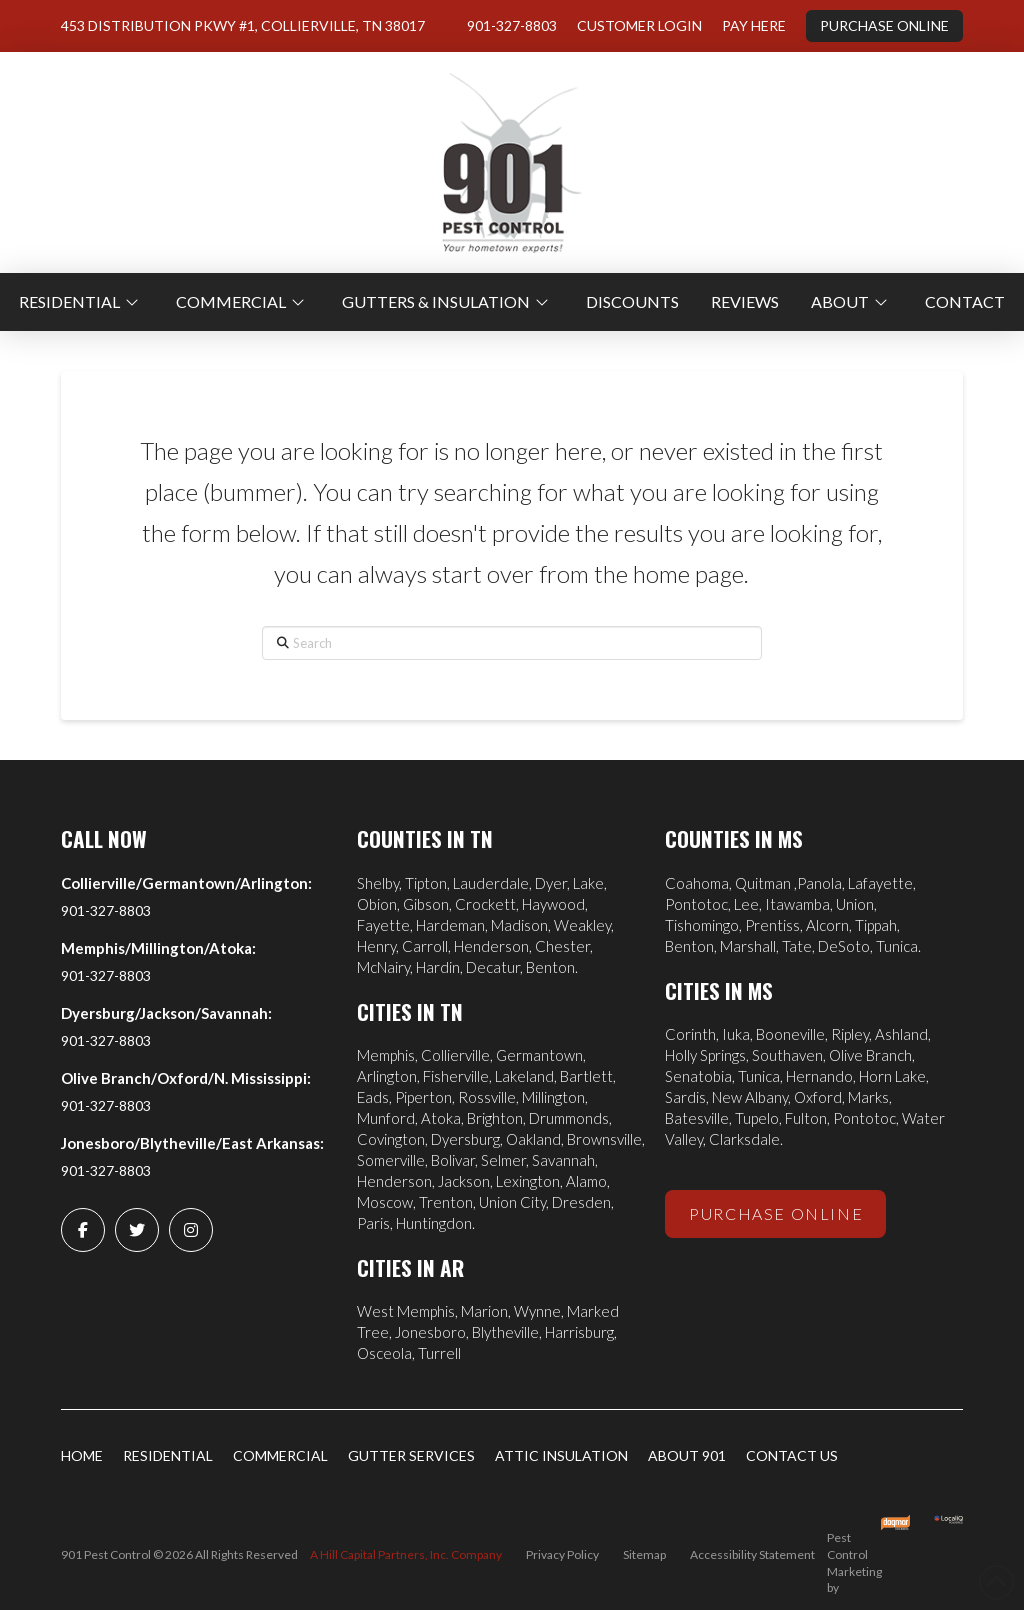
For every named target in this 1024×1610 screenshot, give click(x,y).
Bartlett (586, 1076)
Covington (391, 1139)
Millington (553, 1097)
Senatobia (698, 1076)
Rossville (487, 1097)
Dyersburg (465, 1139)
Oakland (533, 1139)
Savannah (563, 1160)
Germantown (539, 1055)
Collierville (455, 1055)
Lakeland (524, 1076)
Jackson (464, 1181)
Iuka (736, 1034)
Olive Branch (870, 1055)
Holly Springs (705, 1055)
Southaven (787, 1055)
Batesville (697, 1118)
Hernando (819, 1076)
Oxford (818, 1097)
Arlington (387, 1076)
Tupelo (757, 1118)
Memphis (386, 1055)
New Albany (750, 1097)
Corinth (690, 1034)
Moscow (385, 1202)
